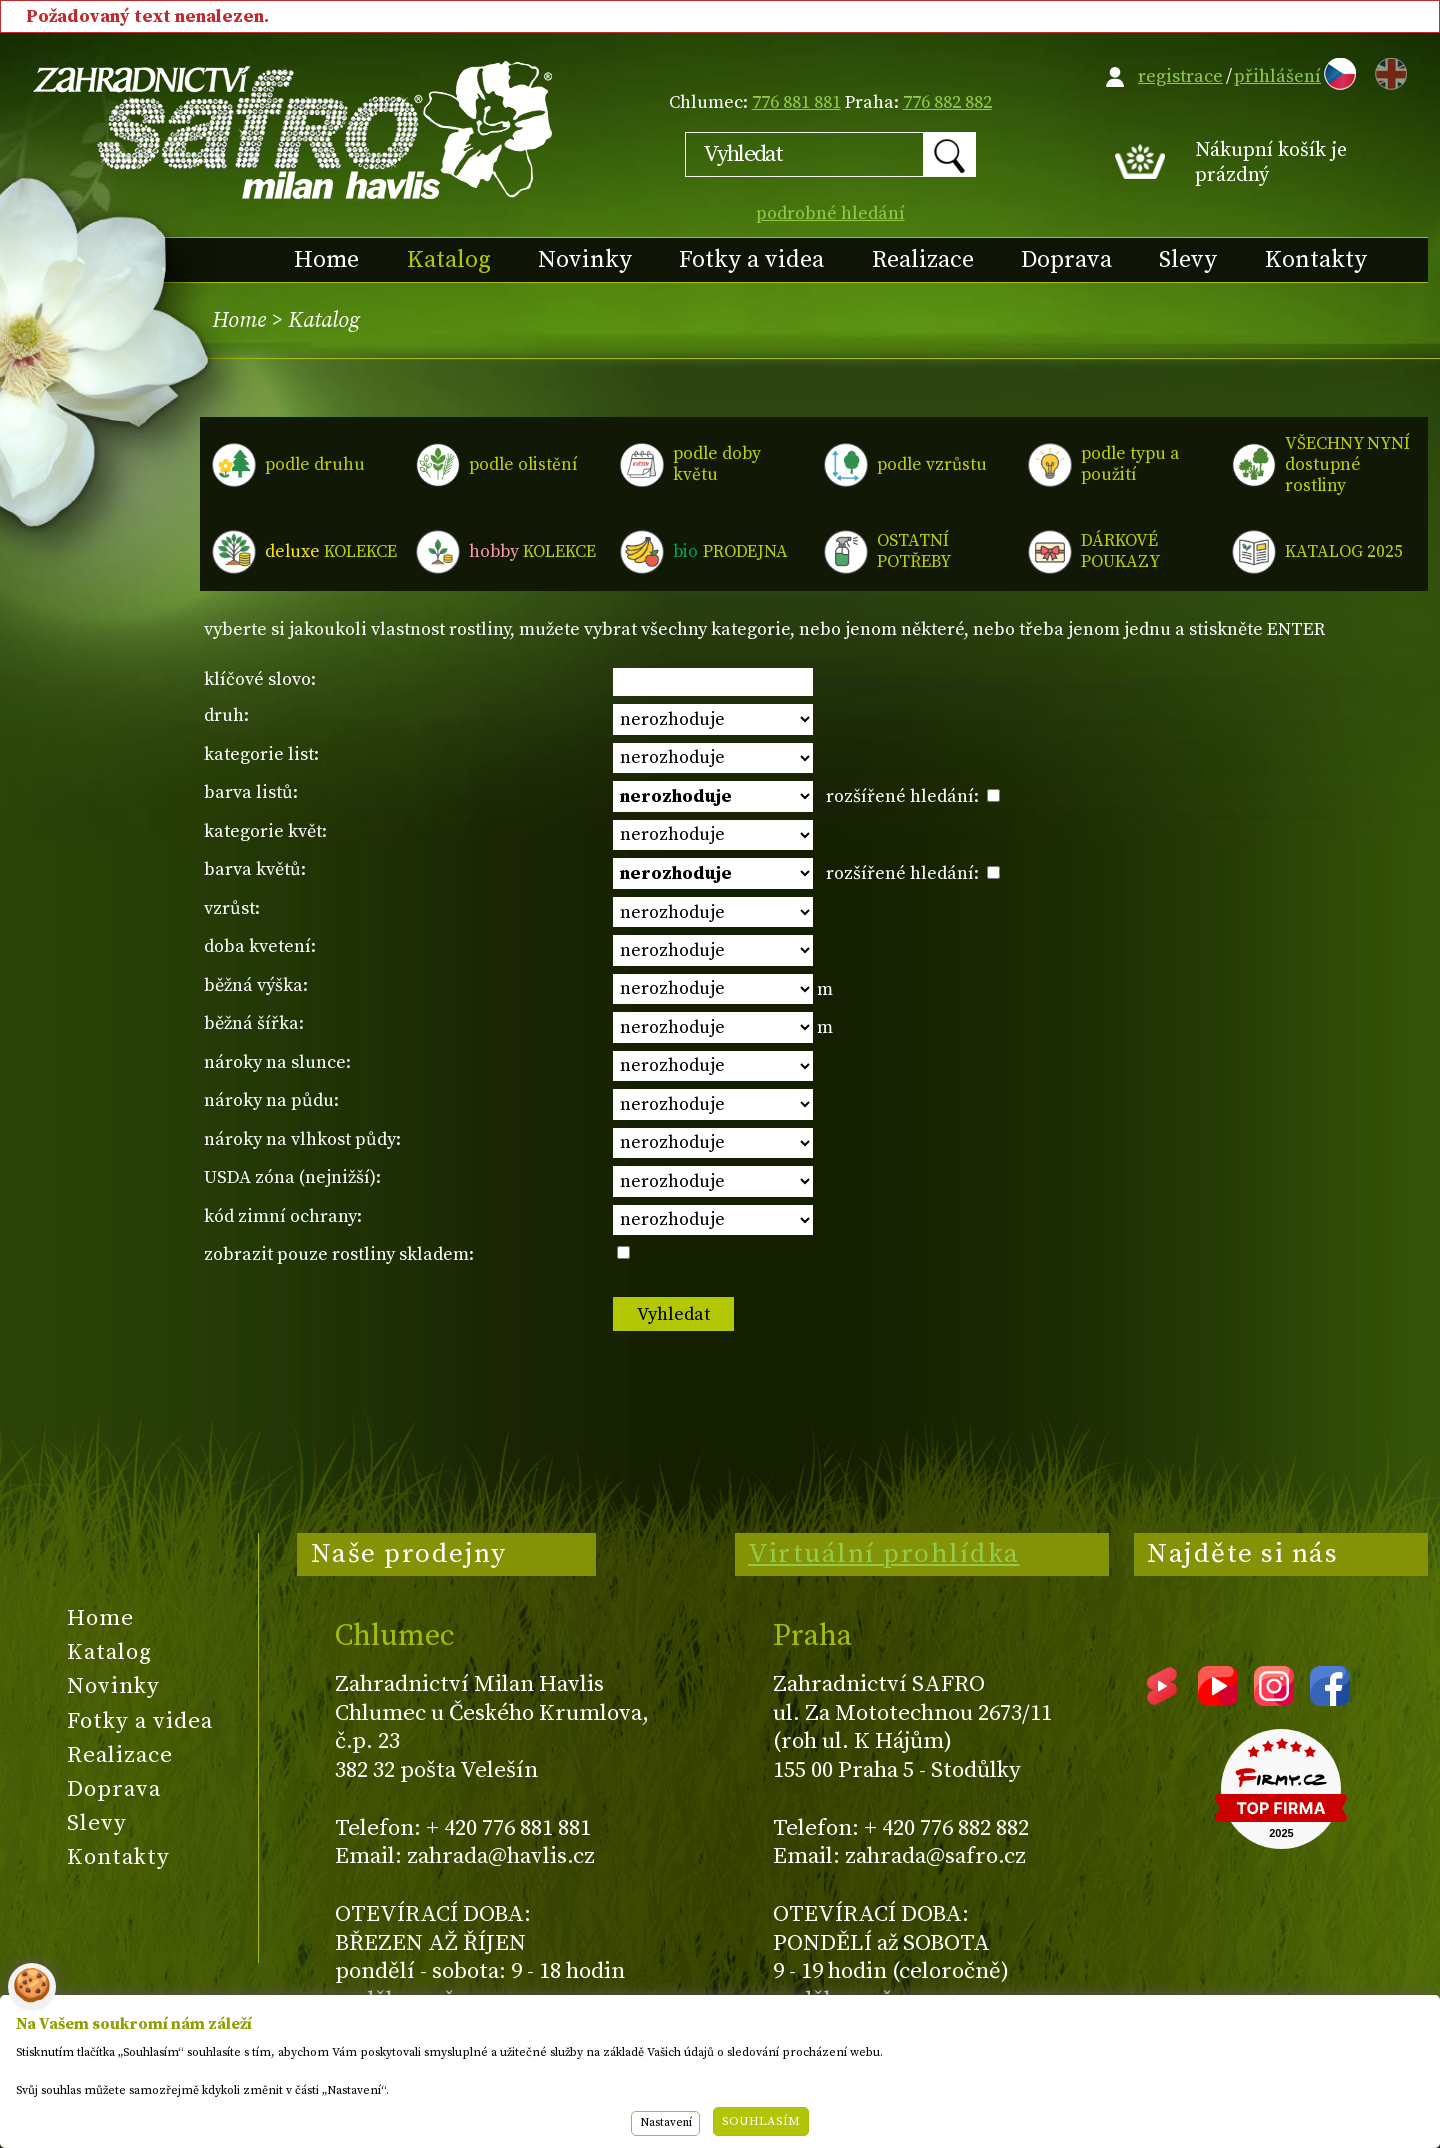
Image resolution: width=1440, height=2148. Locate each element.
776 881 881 (796, 102)
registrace (1180, 76)
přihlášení (1277, 76)
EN (1387, 70)
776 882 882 (947, 102)
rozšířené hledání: (913, 796)
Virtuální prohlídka (884, 1554)
